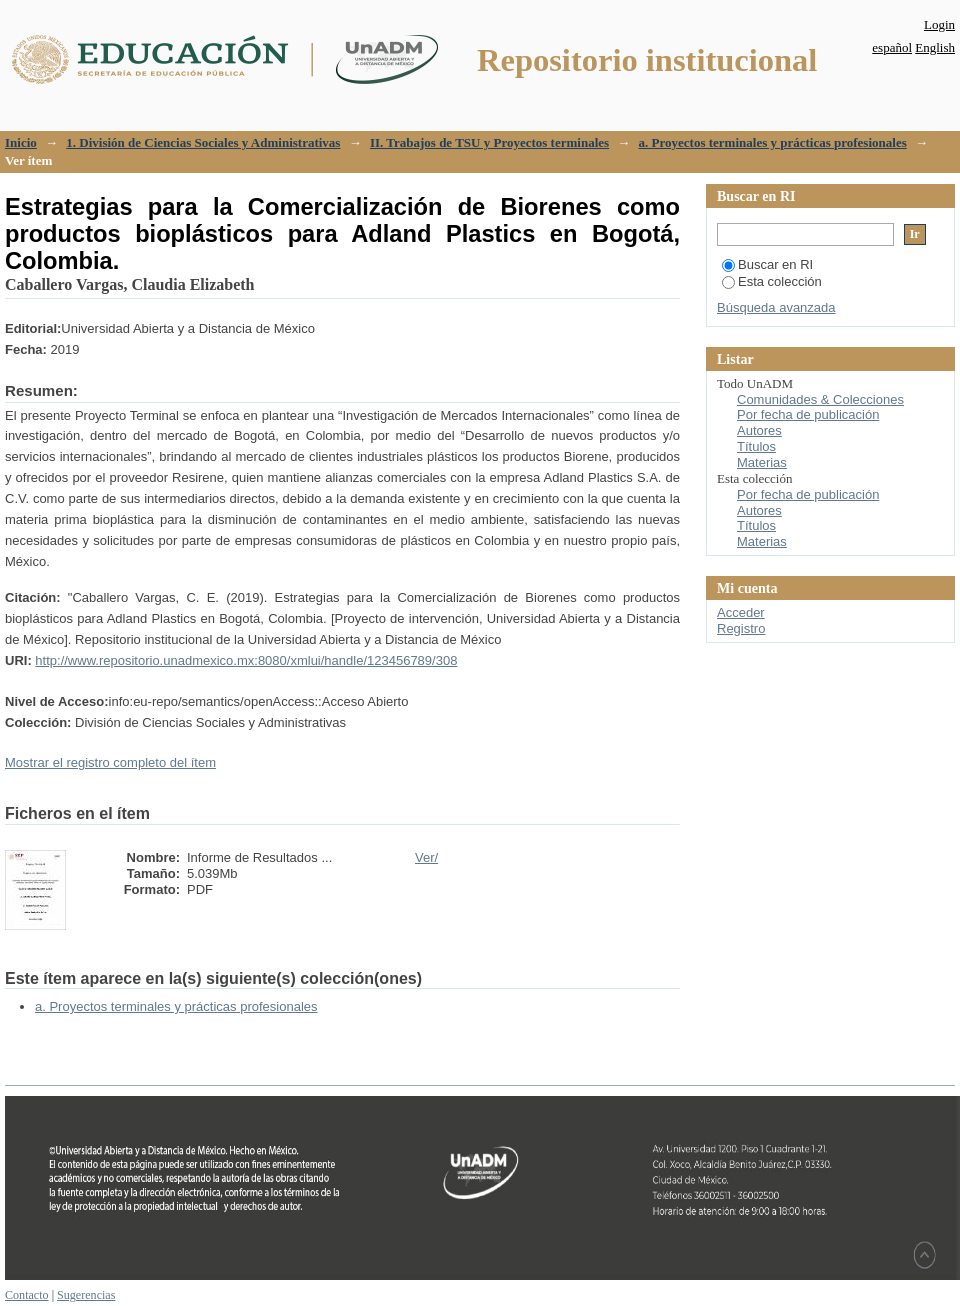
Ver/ (426, 857)
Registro (741, 628)
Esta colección (772, 281)
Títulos (756, 446)
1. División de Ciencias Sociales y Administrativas (203, 142)
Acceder (741, 612)
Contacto (27, 1295)
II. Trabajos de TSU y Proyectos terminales (489, 142)
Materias (762, 462)
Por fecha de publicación (808, 414)
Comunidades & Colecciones (820, 399)
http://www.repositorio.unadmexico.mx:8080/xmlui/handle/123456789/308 (246, 660)
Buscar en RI (767, 264)
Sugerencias (86, 1295)
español (892, 47)
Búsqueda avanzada (776, 307)
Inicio (21, 142)
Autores (759, 430)
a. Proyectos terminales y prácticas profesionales (773, 142)
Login (939, 24)
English (935, 47)
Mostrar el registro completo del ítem (110, 762)
